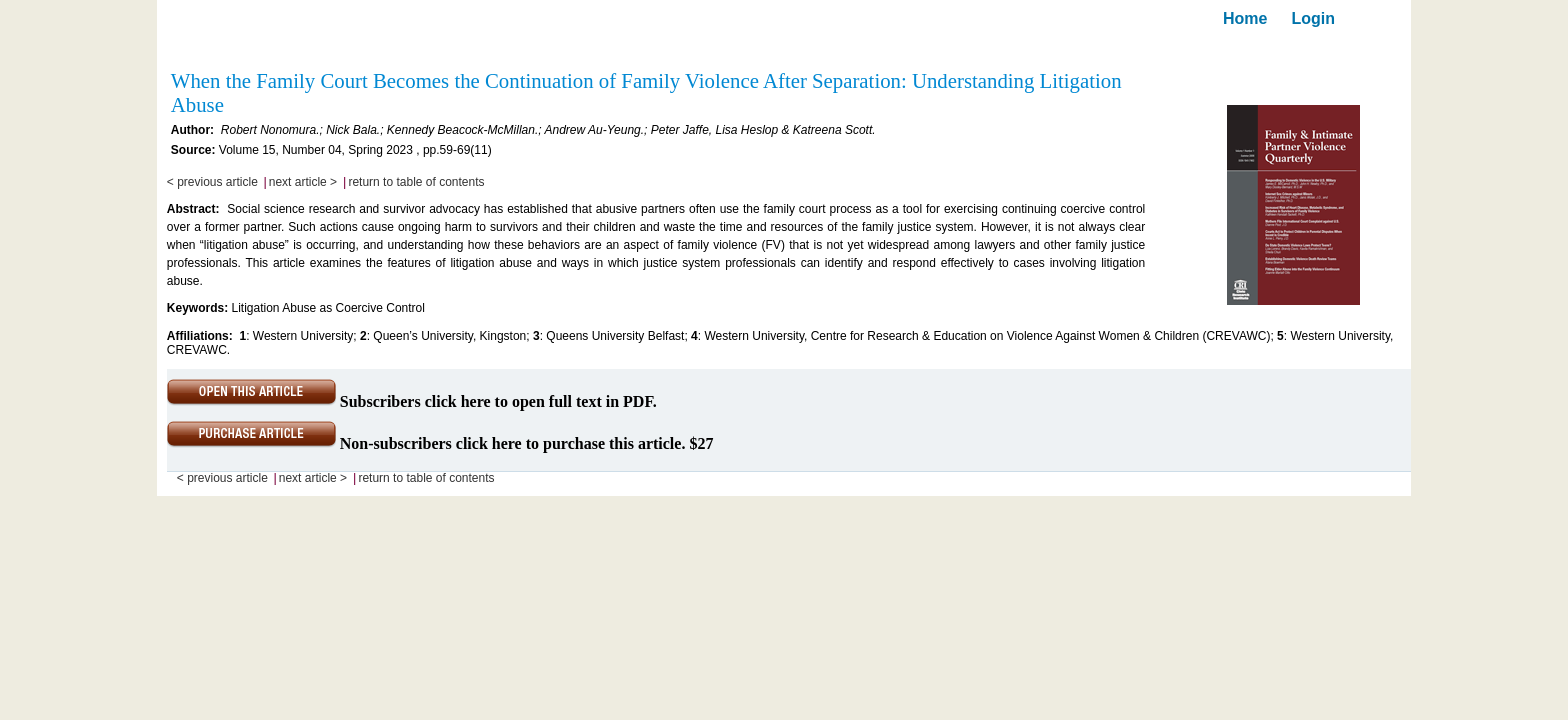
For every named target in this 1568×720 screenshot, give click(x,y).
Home (1245, 18)
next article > (303, 182)
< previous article (212, 182)
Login (1313, 18)
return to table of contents (416, 182)
